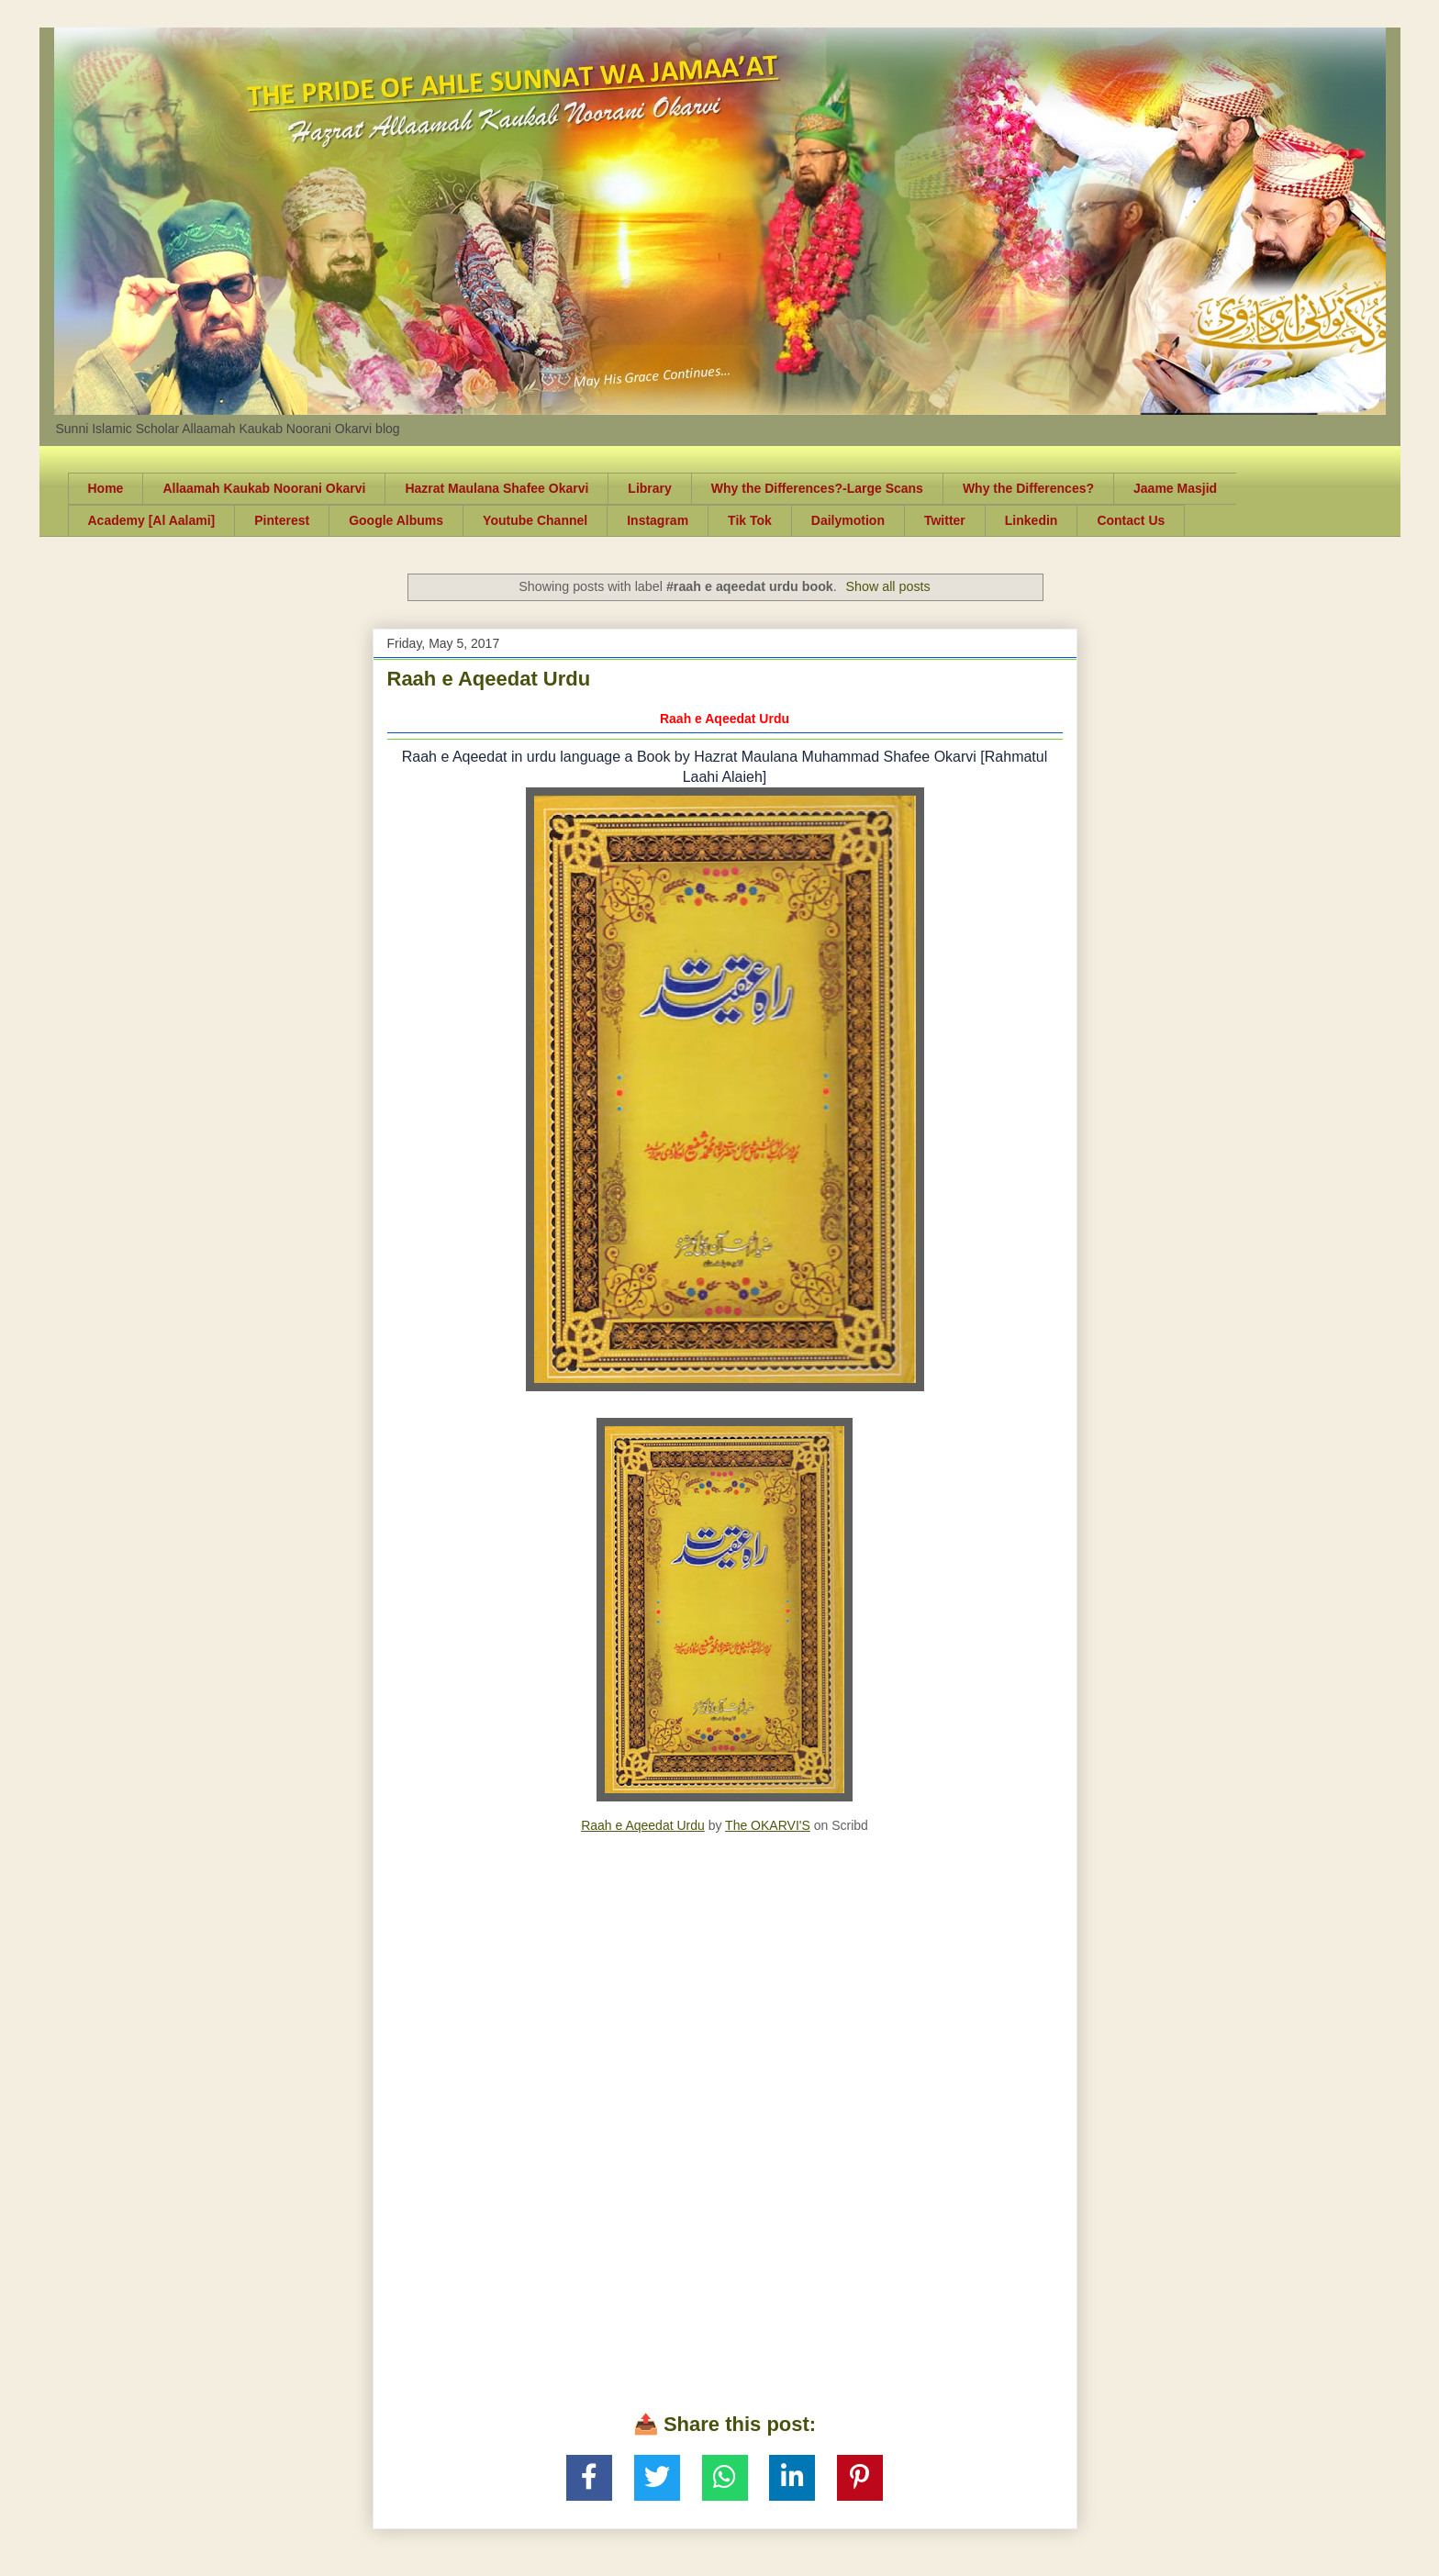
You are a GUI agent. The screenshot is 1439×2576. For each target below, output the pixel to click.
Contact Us (1131, 520)
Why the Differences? (1028, 488)
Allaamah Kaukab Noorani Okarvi (263, 488)
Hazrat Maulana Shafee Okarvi (496, 488)
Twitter (944, 520)
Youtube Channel (535, 520)
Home (106, 488)
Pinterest (281, 520)
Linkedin (1031, 520)
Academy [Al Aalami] (152, 520)
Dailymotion (848, 520)
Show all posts (887, 586)
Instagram (657, 520)
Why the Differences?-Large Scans (817, 488)
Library (649, 488)
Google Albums (396, 520)
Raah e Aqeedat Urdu (489, 678)
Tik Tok (750, 520)
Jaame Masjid (1175, 488)
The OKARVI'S (767, 1825)
